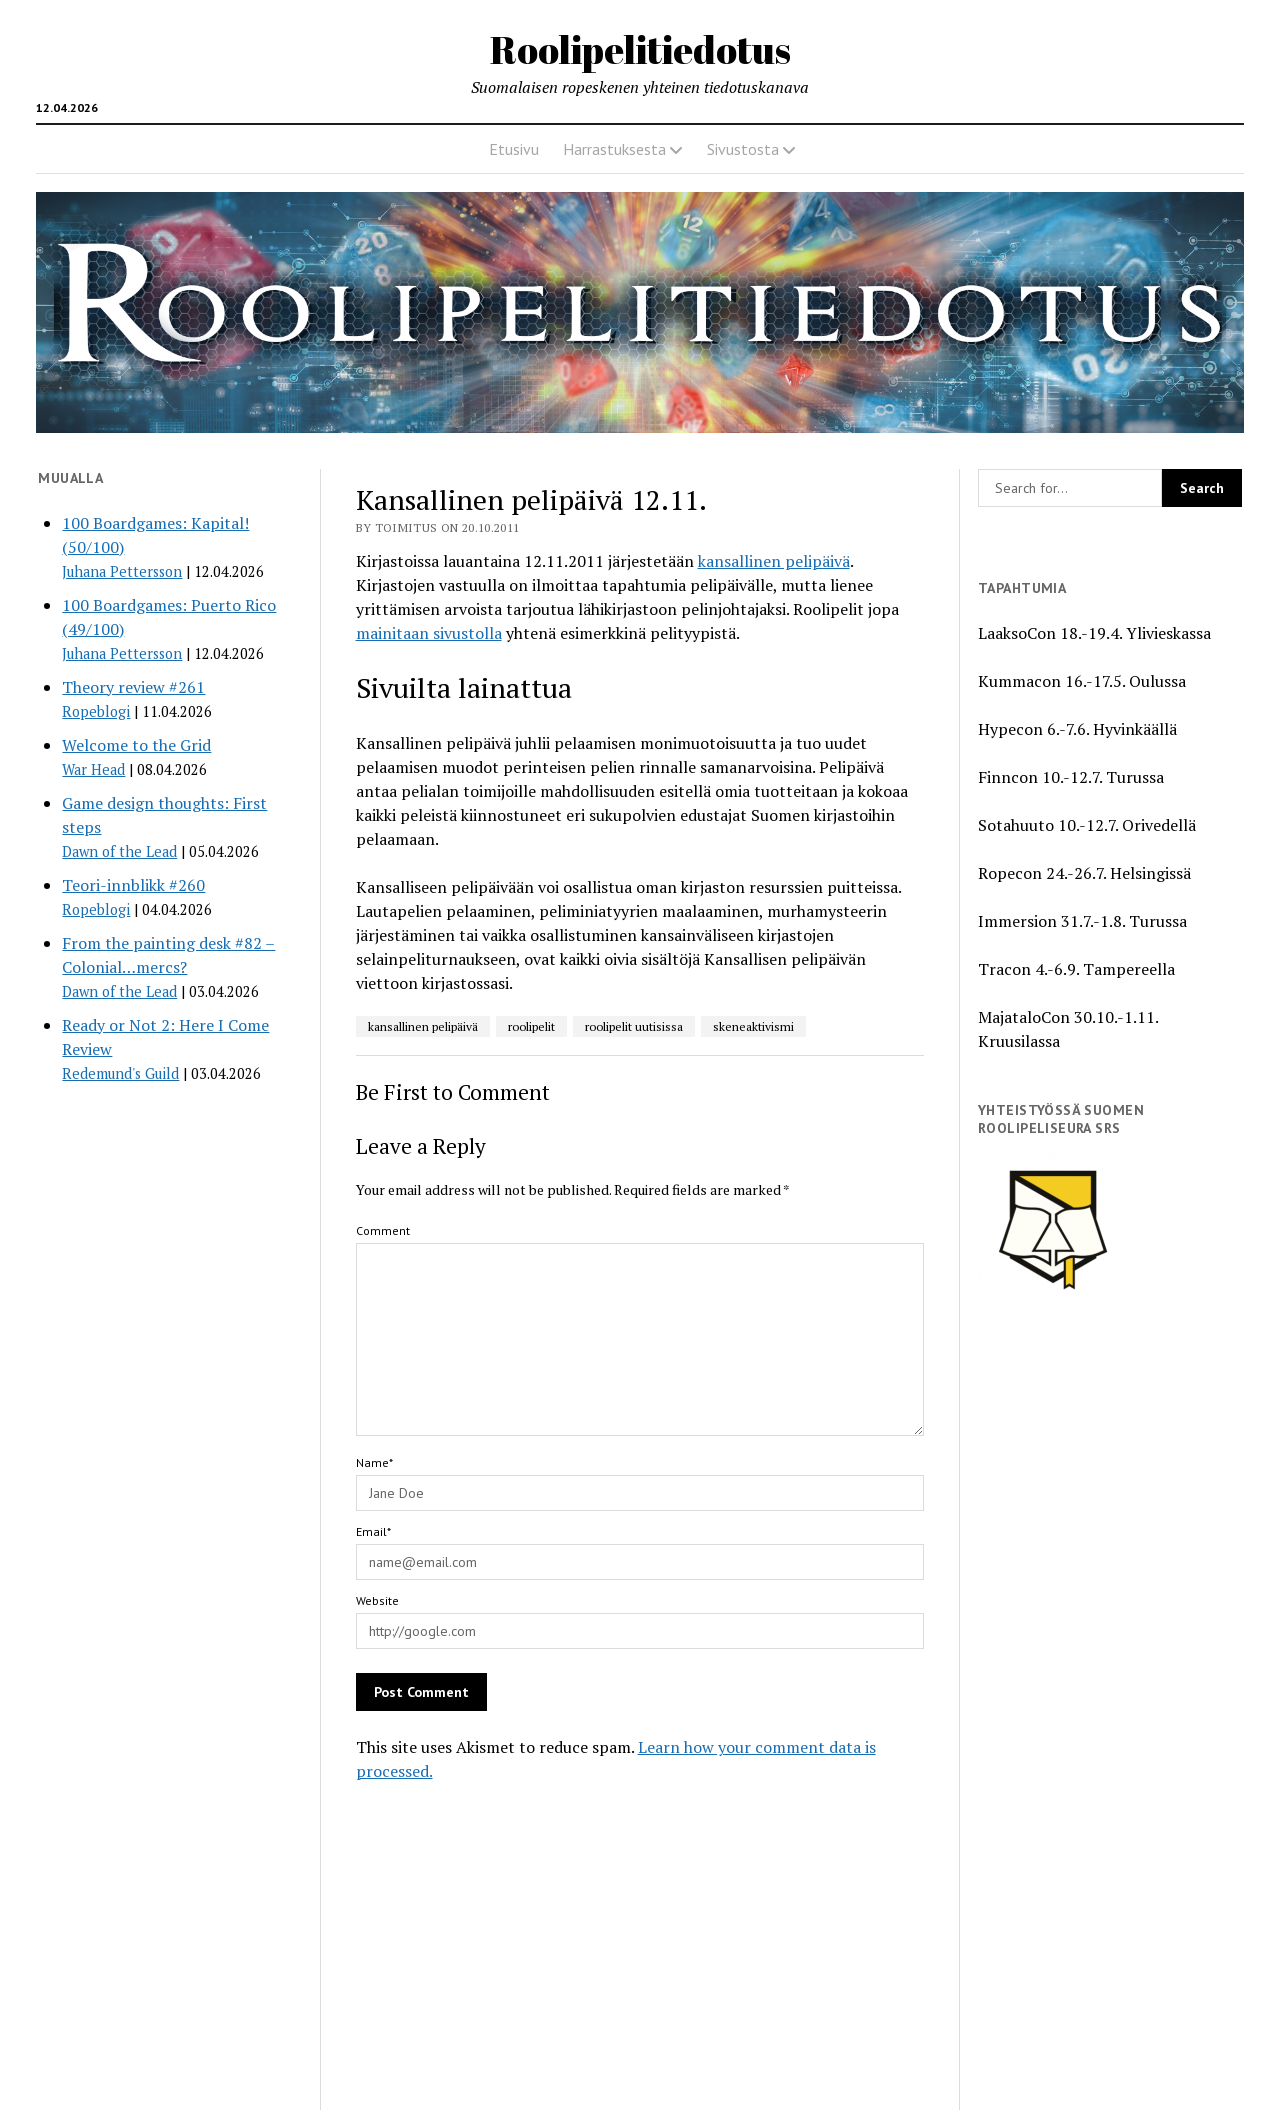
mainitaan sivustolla (429, 633)
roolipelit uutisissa (634, 1026)
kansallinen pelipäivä (774, 561)
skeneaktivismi (753, 1026)
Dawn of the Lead (119, 851)
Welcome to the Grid (136, 745)
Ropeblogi (96, 711)
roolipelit (531, 1026)
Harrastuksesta (614, 149)
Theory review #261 (133, 687)
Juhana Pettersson (122, 571)
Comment (383, 1230)
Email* (373, 1531)
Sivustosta (743, 149)
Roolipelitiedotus (640, 49)
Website (377, 1600)
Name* (374, 1462)
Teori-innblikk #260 (133, 885)
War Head (93, 769)
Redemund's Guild (120, 1073)
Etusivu (514, 149)
